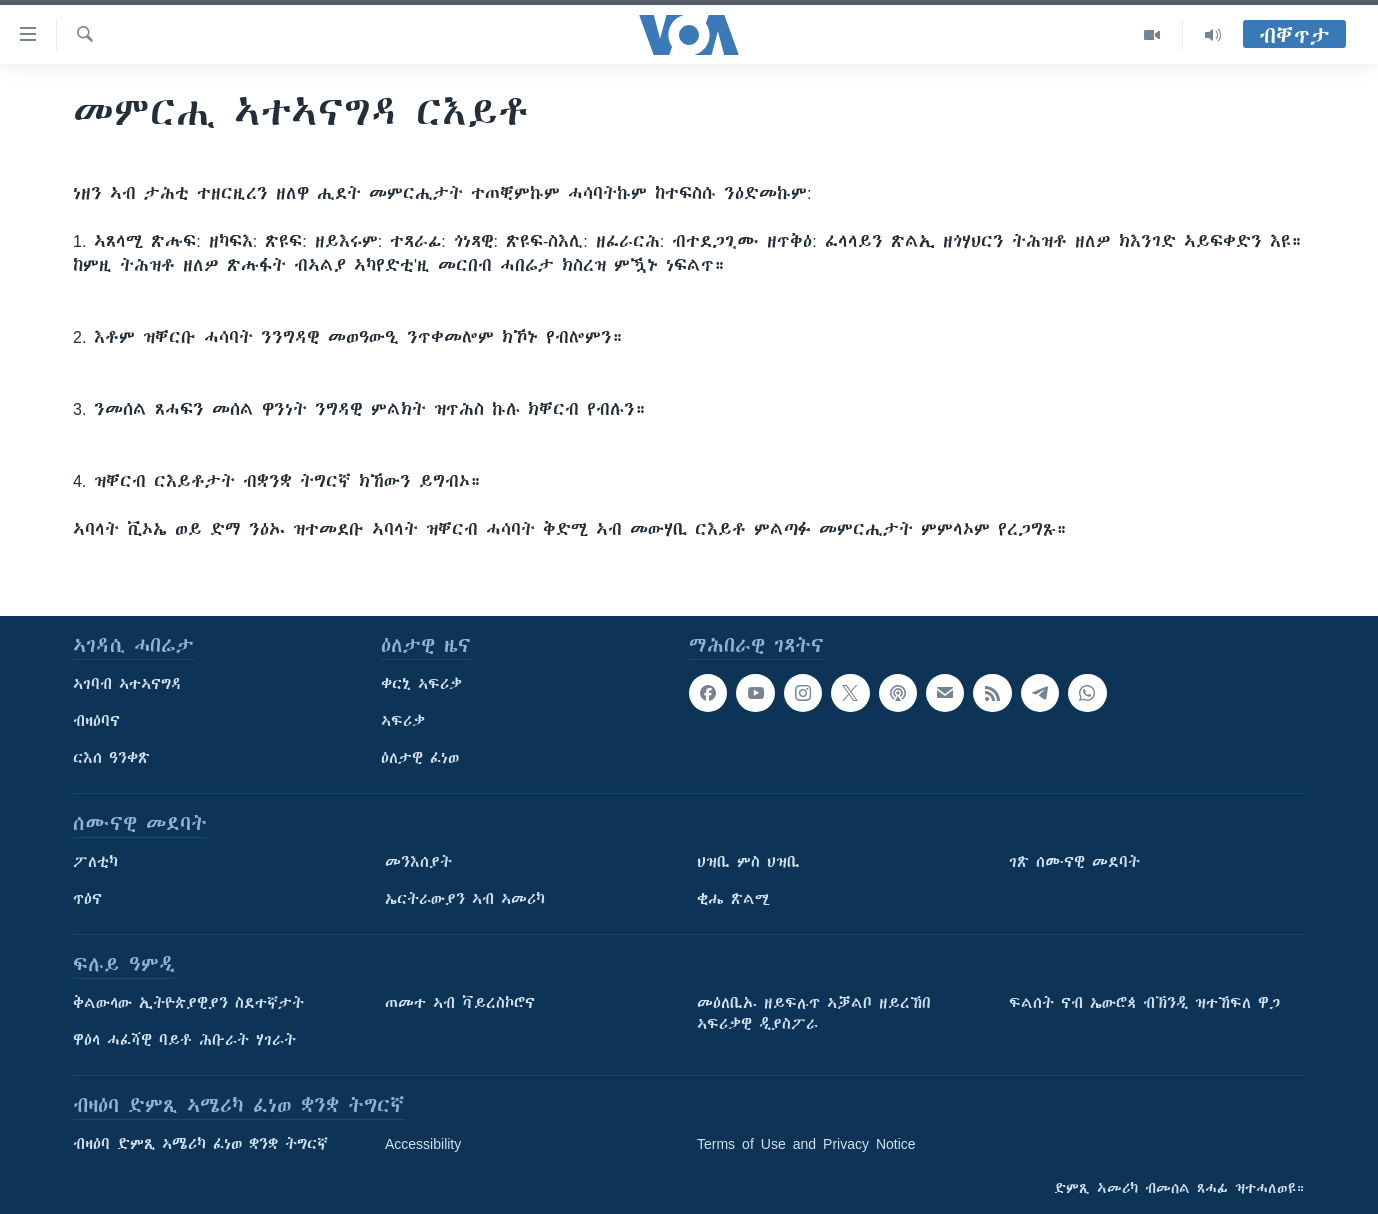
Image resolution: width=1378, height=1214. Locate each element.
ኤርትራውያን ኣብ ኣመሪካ (465, 899)
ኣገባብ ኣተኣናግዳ (127, 684)
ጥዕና (87, 899)
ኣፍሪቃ (403, 721)
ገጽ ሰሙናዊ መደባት (1074, 862)
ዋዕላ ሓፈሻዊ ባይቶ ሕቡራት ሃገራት (184, 1040)
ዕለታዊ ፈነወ (420, 758)
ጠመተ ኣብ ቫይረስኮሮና (460, 1003)
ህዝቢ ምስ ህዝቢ (748, 862)
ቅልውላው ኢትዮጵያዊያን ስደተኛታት (188, 1003)
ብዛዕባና (96, 721)
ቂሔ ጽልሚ (733, 899)
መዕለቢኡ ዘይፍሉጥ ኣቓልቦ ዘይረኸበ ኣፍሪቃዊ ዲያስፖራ (814, 1013)
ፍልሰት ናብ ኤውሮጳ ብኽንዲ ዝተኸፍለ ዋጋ (1144, 1003)
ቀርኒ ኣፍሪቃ (421, 684)
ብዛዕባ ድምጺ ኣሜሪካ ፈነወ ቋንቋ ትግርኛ (200, 1144)
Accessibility (423, 1144)
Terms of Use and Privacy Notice (806, 1144)
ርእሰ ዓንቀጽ (111, 758)
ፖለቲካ (95, 862)
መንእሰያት (418, 862)
